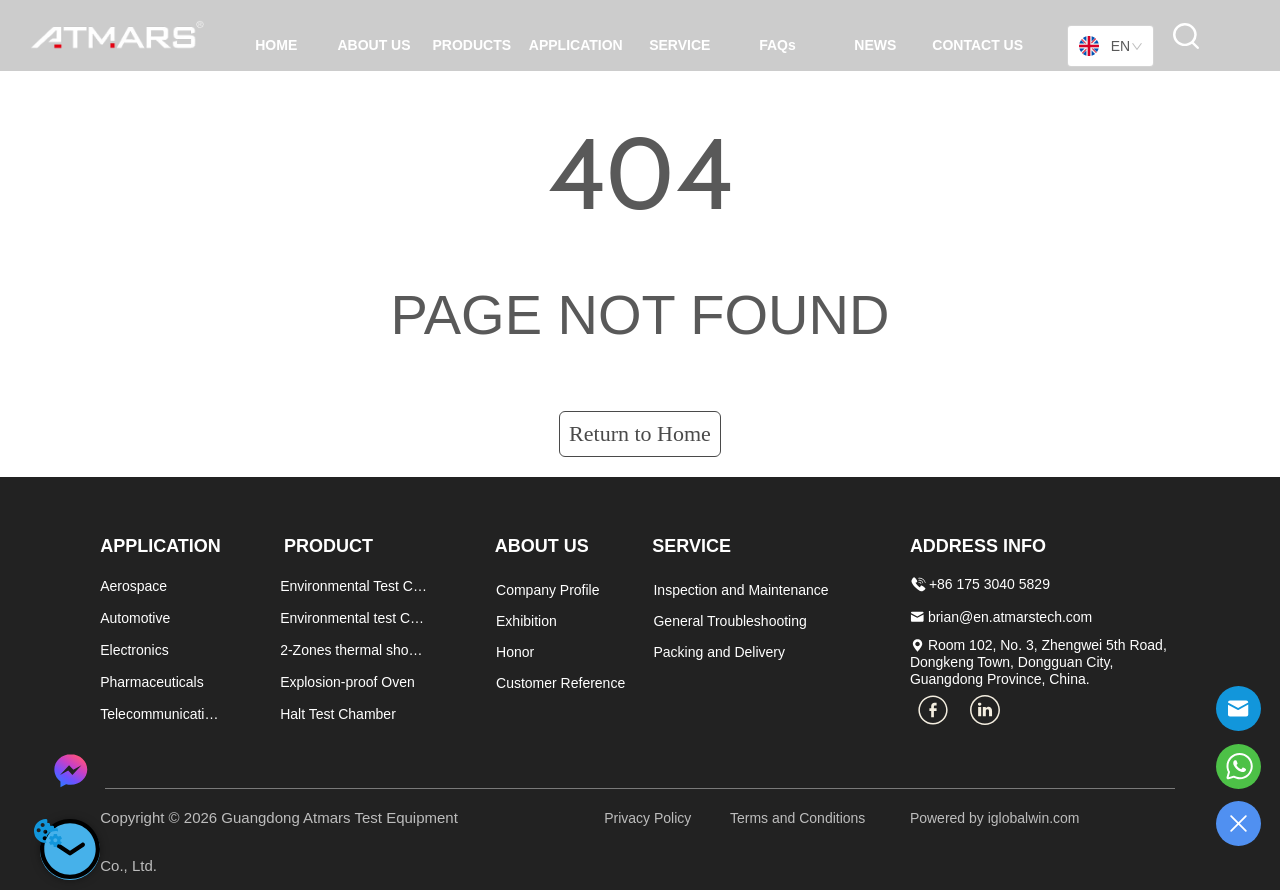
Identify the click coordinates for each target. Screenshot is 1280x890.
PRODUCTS (471, 45)
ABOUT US (373, 45)
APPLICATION (576, 45)
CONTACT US (977, 45)
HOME (276, 45)
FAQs (777, 45)
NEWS (875, 45)
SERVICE (679, 45)
